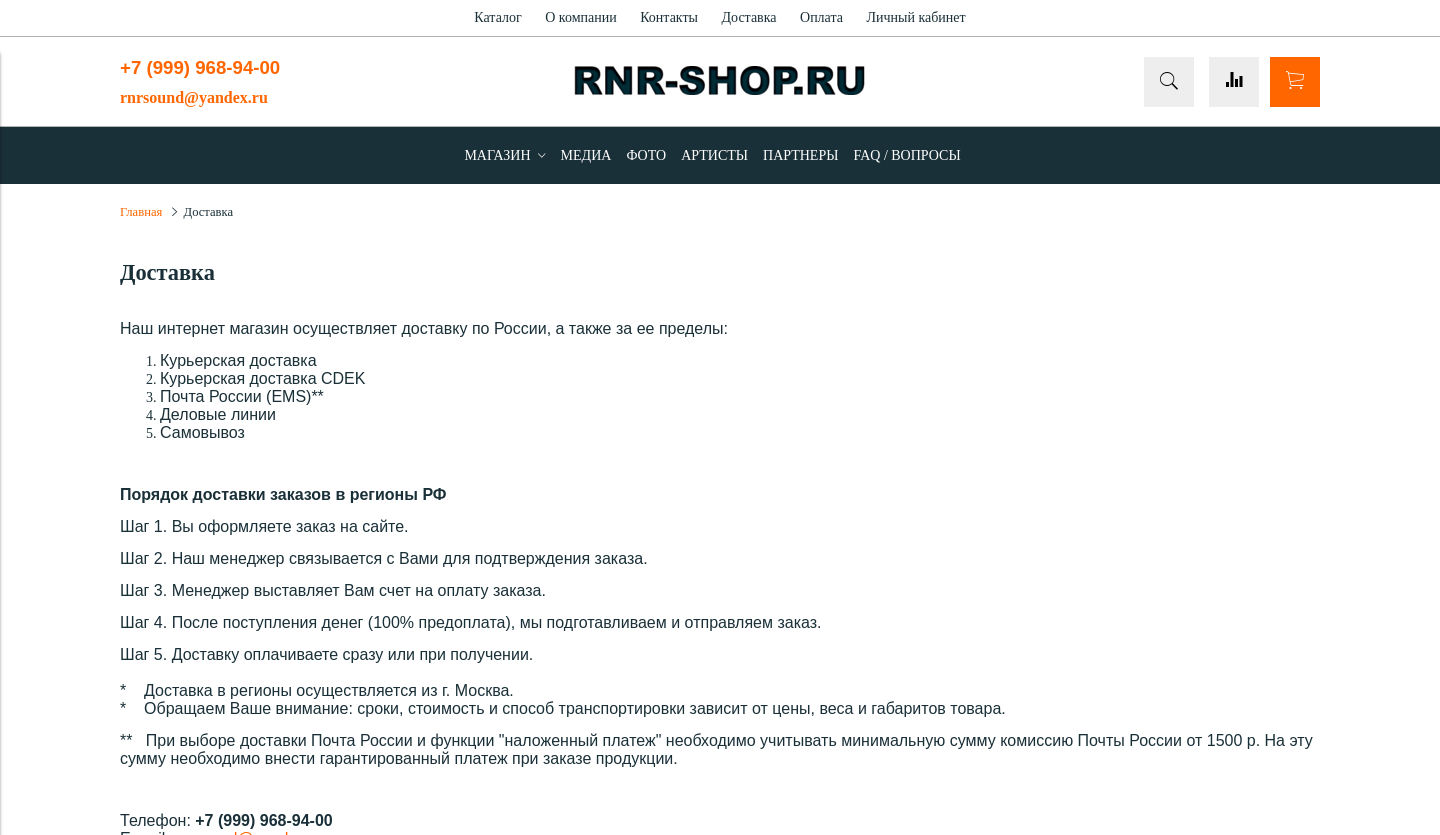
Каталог (497, 17)
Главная (141, 212)
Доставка (748, 17)
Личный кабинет (915, 17)
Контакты (669, 17)
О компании (580, 17)
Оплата (821, 17)
